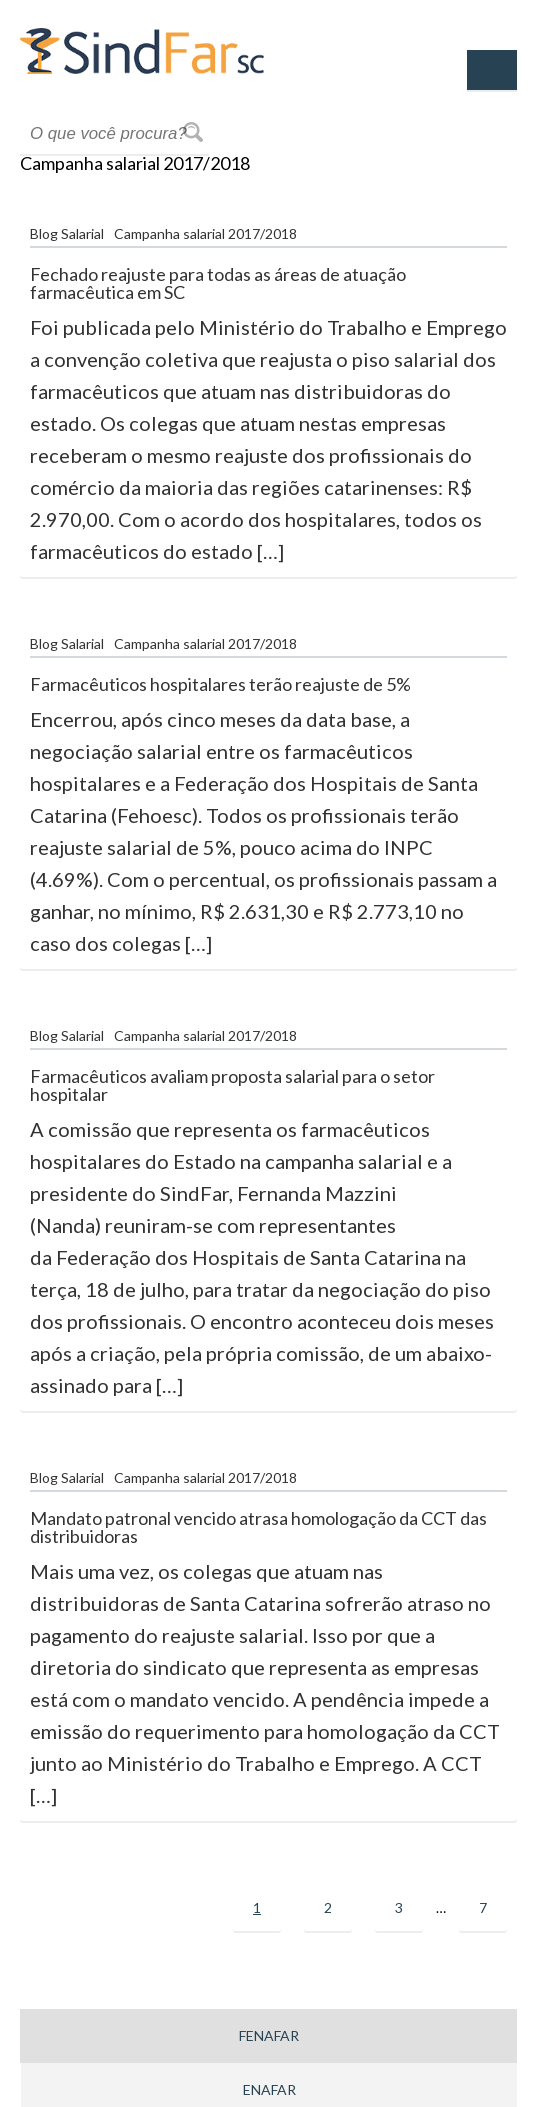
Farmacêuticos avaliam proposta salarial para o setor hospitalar (232, 1085)
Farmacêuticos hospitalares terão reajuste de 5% (220, 684)
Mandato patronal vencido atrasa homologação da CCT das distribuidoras (258, 1527)
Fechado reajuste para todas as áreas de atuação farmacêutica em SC (218, 283)
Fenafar (269, 2035)
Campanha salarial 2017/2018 (205, 234)
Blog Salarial (67, 234)
